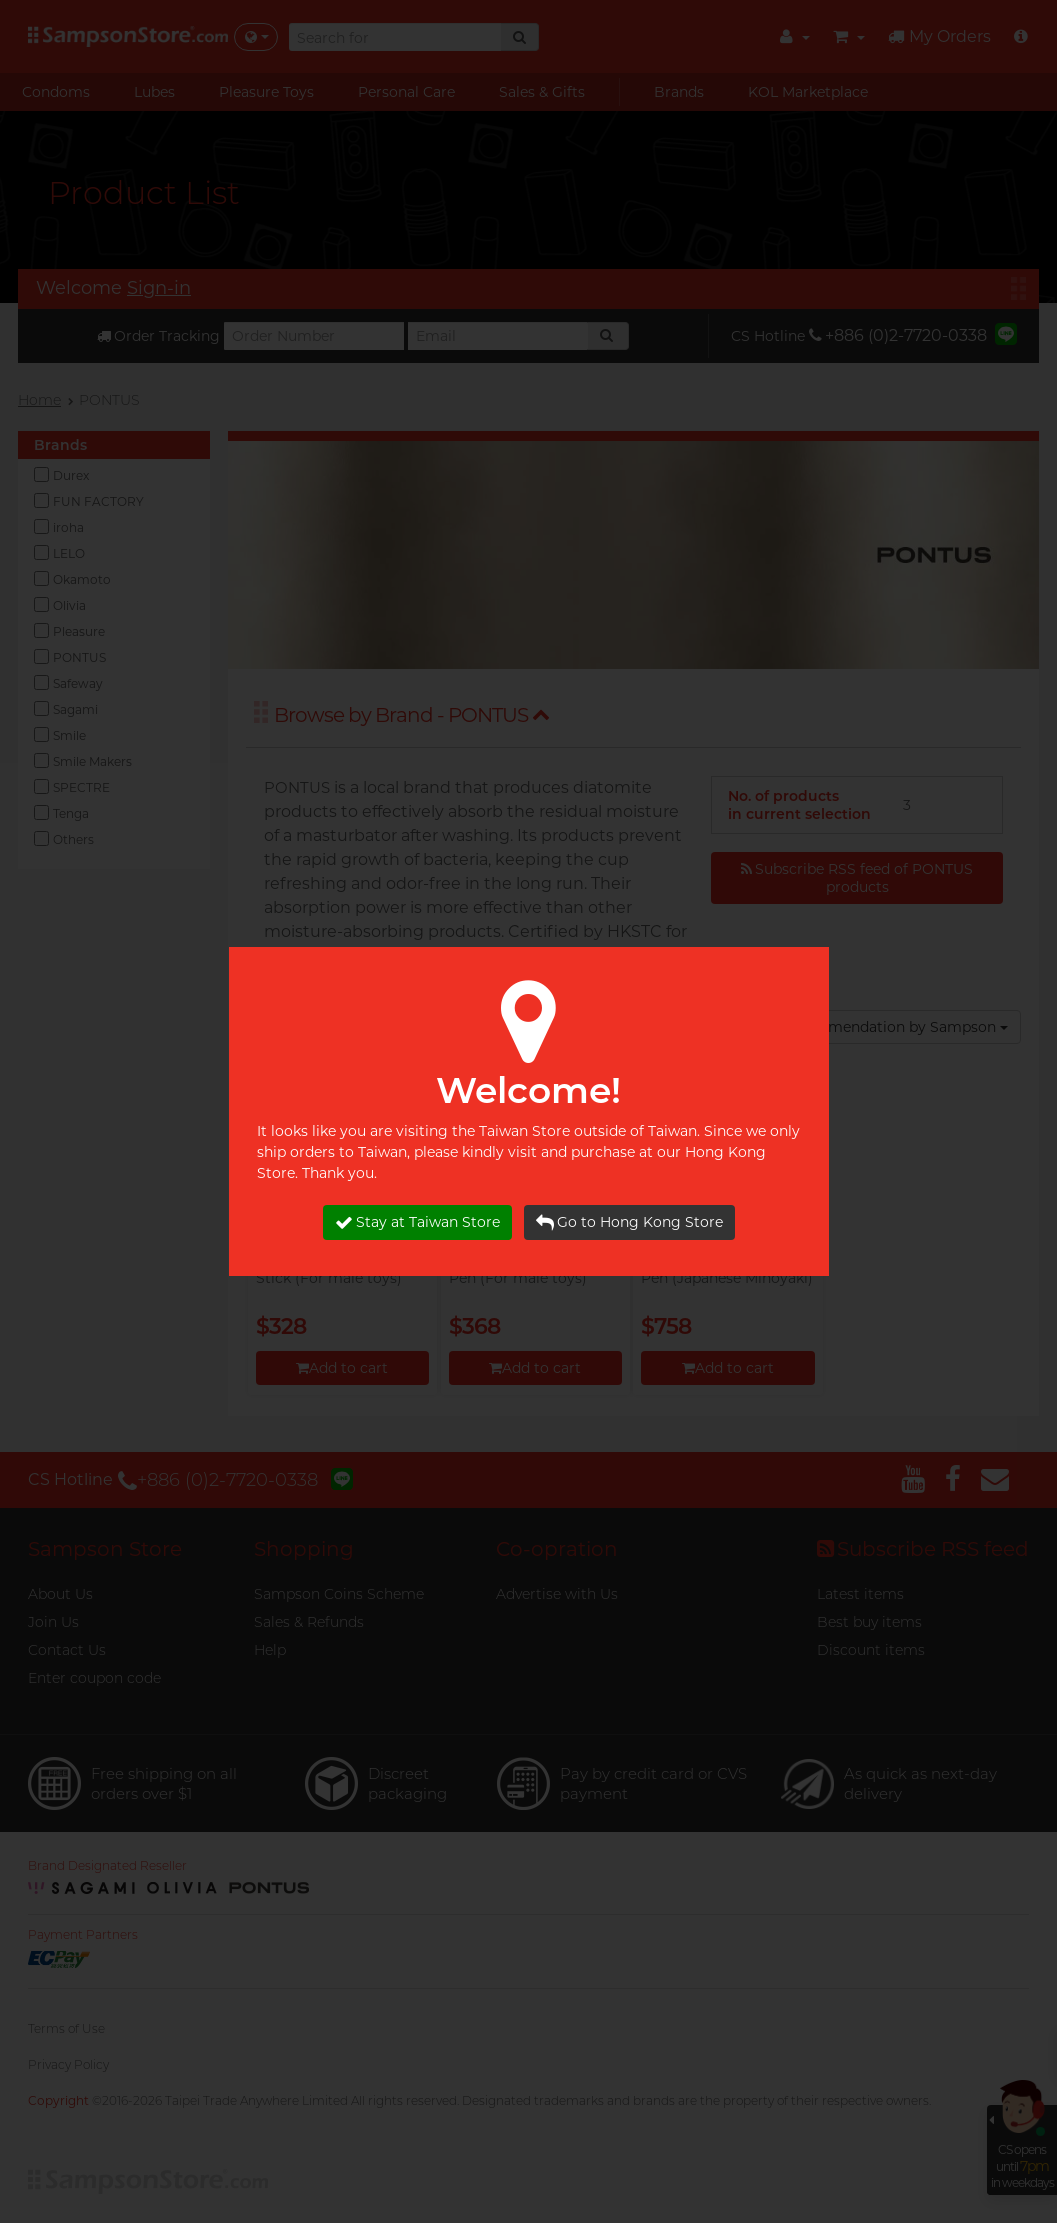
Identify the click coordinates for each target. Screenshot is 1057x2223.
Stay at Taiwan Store (417, 1222)
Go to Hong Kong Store (629, 1222)
